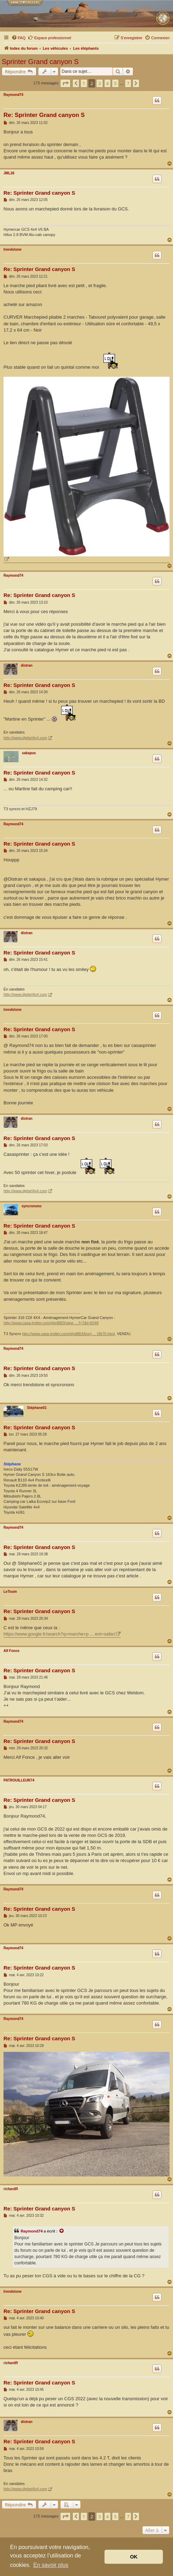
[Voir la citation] (62, 2231)
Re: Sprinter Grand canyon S (44, 115)
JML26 (8, 173)
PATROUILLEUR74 (18, 1780)
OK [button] (134, 2557)
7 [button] (128, 83)
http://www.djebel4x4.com (25, 738)
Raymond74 (13, 95)
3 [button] (99, 83)
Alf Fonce (11, 1651)
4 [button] (107, 83)
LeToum (10, 1591)
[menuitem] (19, 38)
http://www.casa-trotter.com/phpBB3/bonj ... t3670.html (68, 1334)
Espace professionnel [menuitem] (49, 37)
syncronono (32, 1206)
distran (27, 665)
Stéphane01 (36, 1408)
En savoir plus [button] (51, 2565)
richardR (10, 2189)
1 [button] (83, 83)
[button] (65, 83)
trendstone (12, 249)
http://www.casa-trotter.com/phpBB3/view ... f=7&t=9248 (51, 1323)
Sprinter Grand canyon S (40, 61)
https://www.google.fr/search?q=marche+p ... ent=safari (59, 1634)
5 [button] (115, 83)
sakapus (29, 753)
